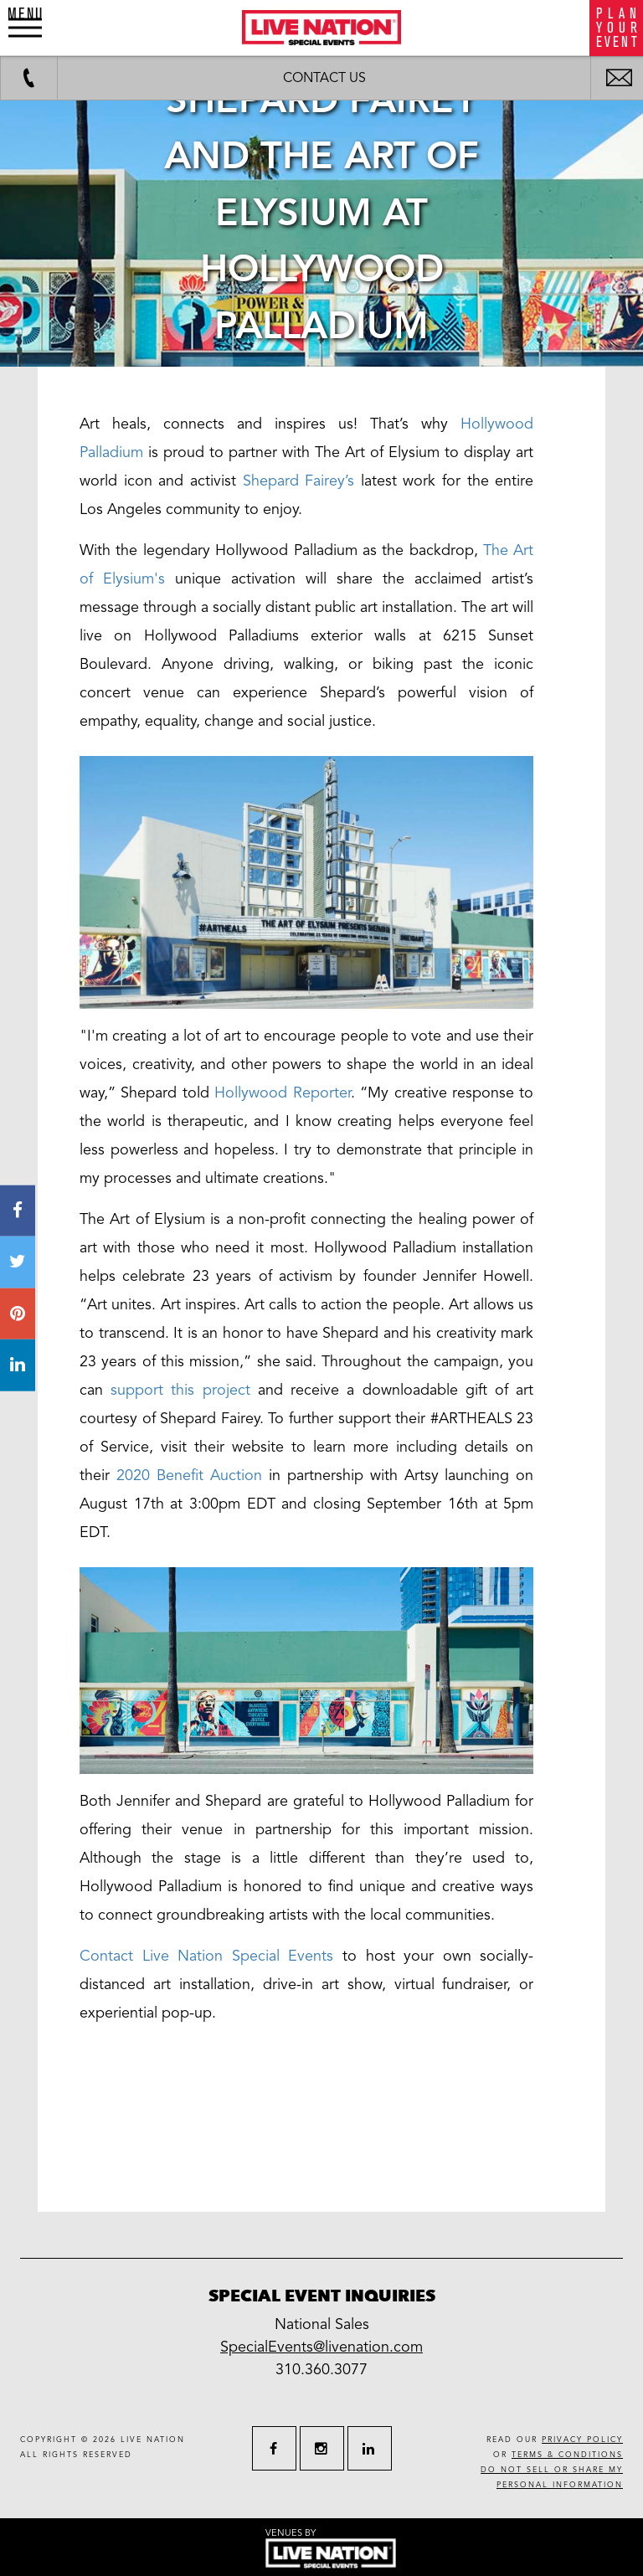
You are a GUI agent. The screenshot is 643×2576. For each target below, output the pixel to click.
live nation (153, 2440)
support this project (180, 1390)
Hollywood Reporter (282, 1092)
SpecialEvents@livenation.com (321, 2346)
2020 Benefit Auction (192, 1475)
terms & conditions (567, 2455)
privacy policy (582, 2440)
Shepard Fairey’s (299, 480)
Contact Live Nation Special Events (206, 1955)
